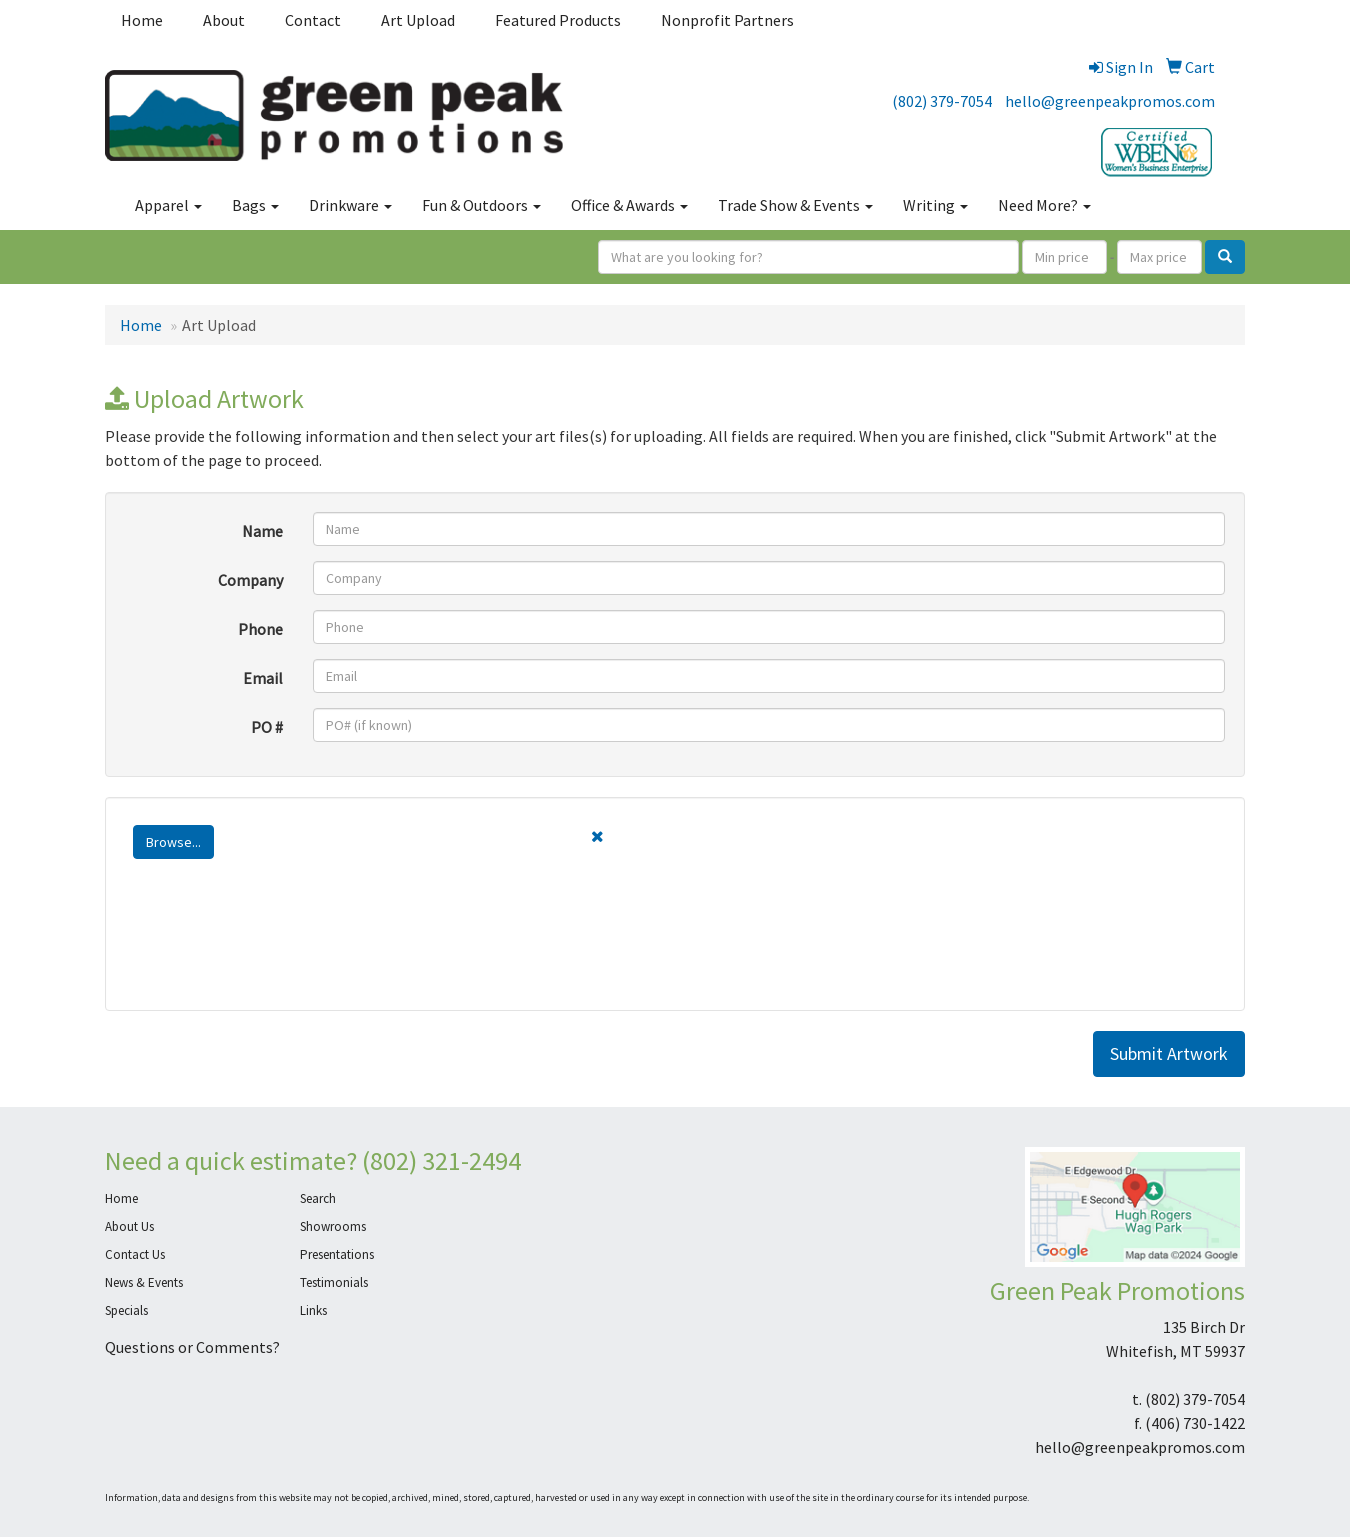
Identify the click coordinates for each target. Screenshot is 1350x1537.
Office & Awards (629, 205)
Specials (126, 1310)
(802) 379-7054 (942, 101)
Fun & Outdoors (481, 205)
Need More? (1044, 205)
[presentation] (277, 952)
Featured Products (558, 20)
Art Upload (418, 20)
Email (263, 678)
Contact (313, 20)
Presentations (337, 1254)
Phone (260, 629)
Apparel (168, 205)
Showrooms (333, 1226)
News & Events (144, 1282)
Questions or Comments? (192, 1347)
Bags (255, 205)
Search (318, 1198)
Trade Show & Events (795, 205)
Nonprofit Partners (727, 20)
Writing (935, 205)
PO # (267, 727)
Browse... (173, 842)
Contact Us (135, 1254)
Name (262, 531)
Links (313, 1310)
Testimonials (334, 1282)
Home (142, 20)
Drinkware (350, 205)
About (224, 20)
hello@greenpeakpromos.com (1110, 101)
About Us (129, 1226)
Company (250, 580)
